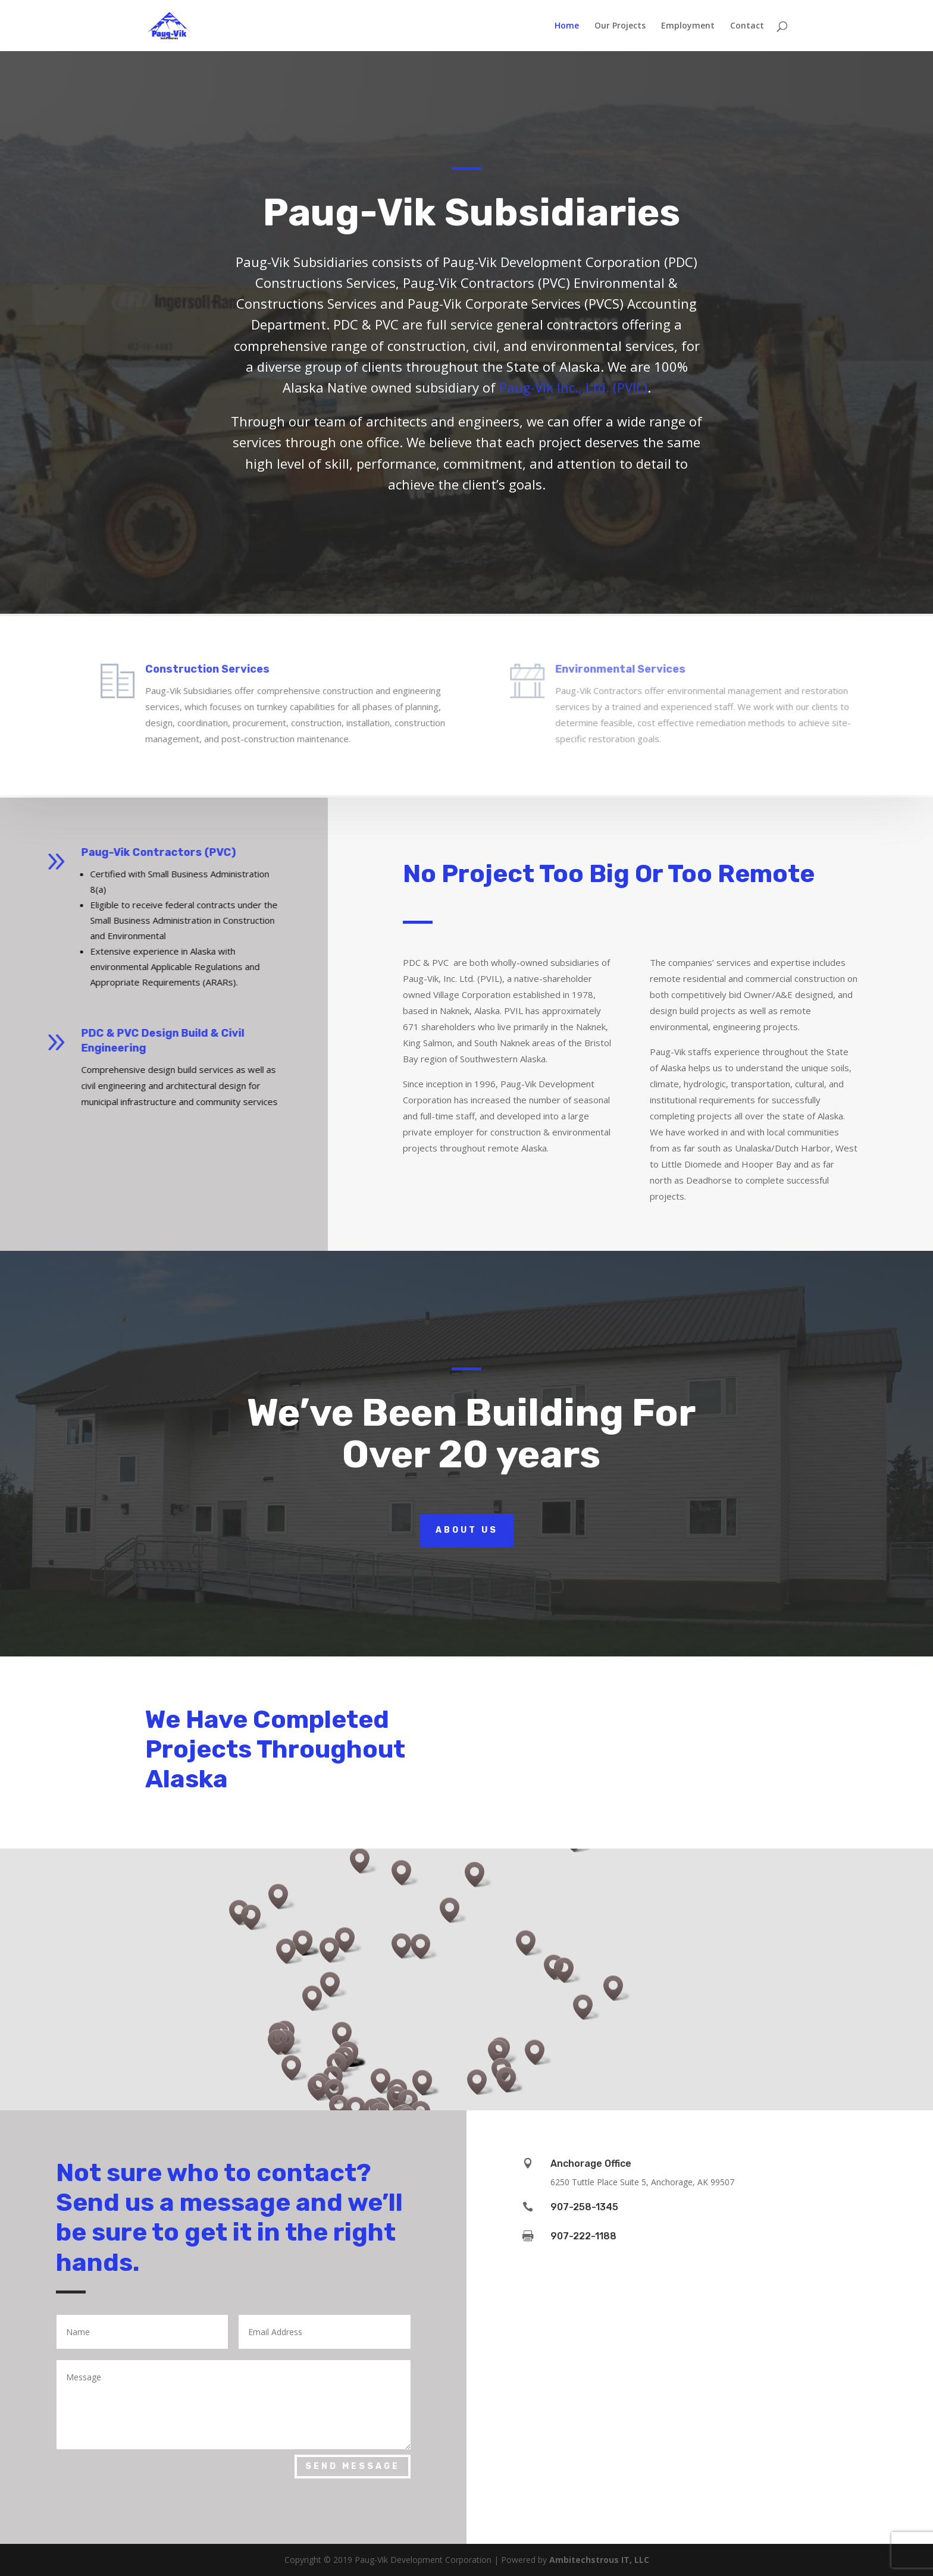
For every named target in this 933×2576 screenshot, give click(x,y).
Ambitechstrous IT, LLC (599, 2559)
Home (567, 26)
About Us (467, 1530)
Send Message (352, 2466)
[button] (501, 2052)
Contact (747, 26)
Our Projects (620, 26)
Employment (688, 26)
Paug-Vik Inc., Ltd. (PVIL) (573, 387)
